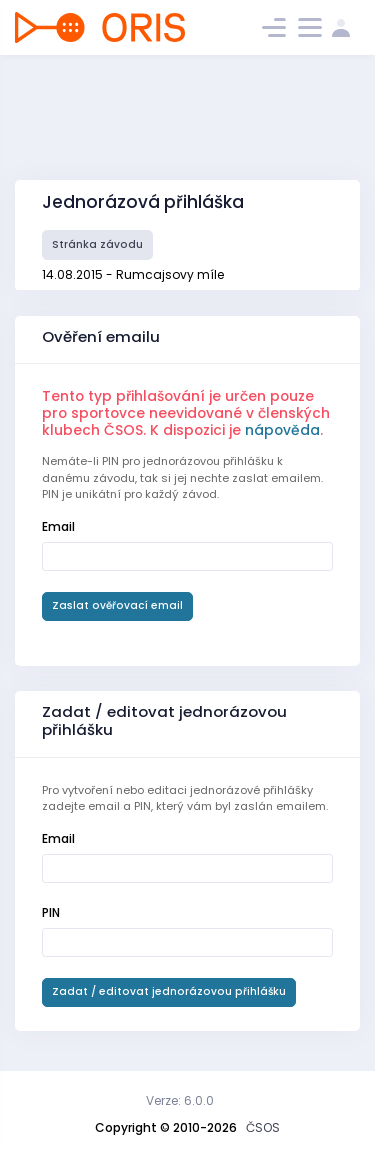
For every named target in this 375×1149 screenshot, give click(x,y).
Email (58, 526)
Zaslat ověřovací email (117, 605)
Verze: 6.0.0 (180, 1100)
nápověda (282, 430)
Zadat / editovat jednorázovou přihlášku (169, 991)
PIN (51, 912)
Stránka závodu (97, 244)
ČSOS (263, 1127)
